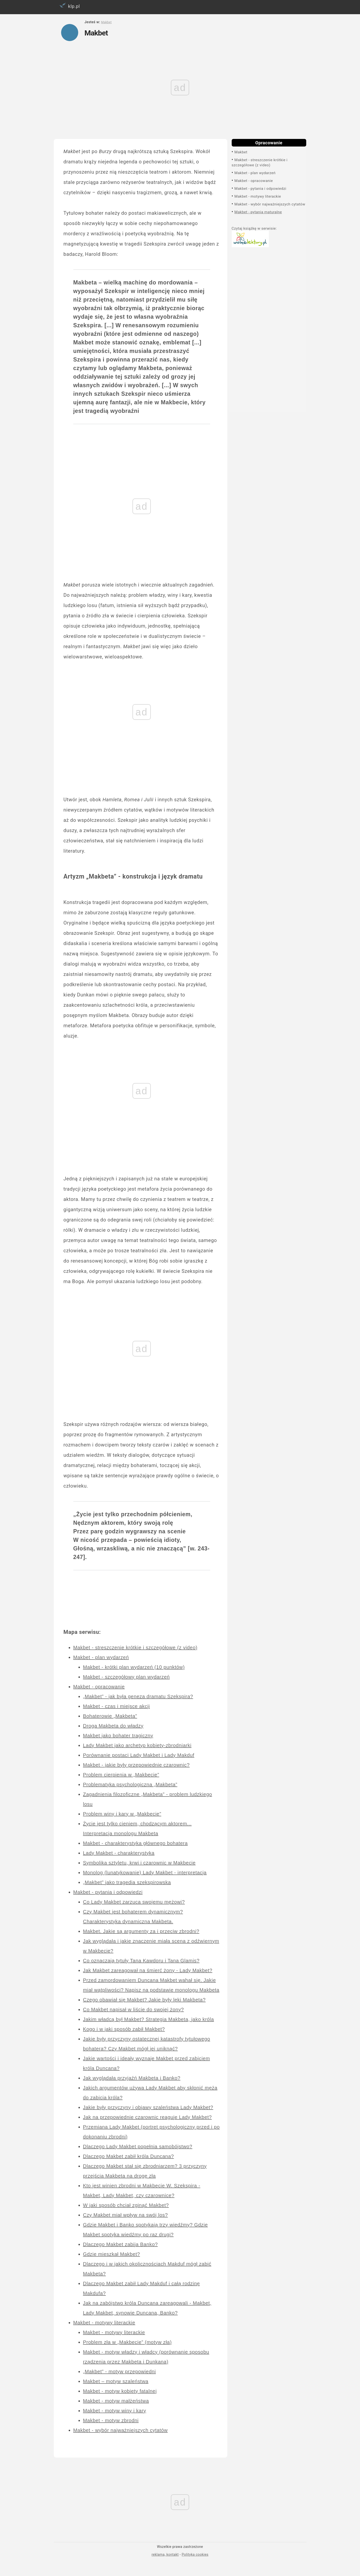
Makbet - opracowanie (253, 181)
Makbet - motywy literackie (257, 196)
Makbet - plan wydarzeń (255, 173)
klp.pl (69, 5)
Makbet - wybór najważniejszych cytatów (269, 204)
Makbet (240, 152)
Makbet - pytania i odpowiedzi (260, 188)
